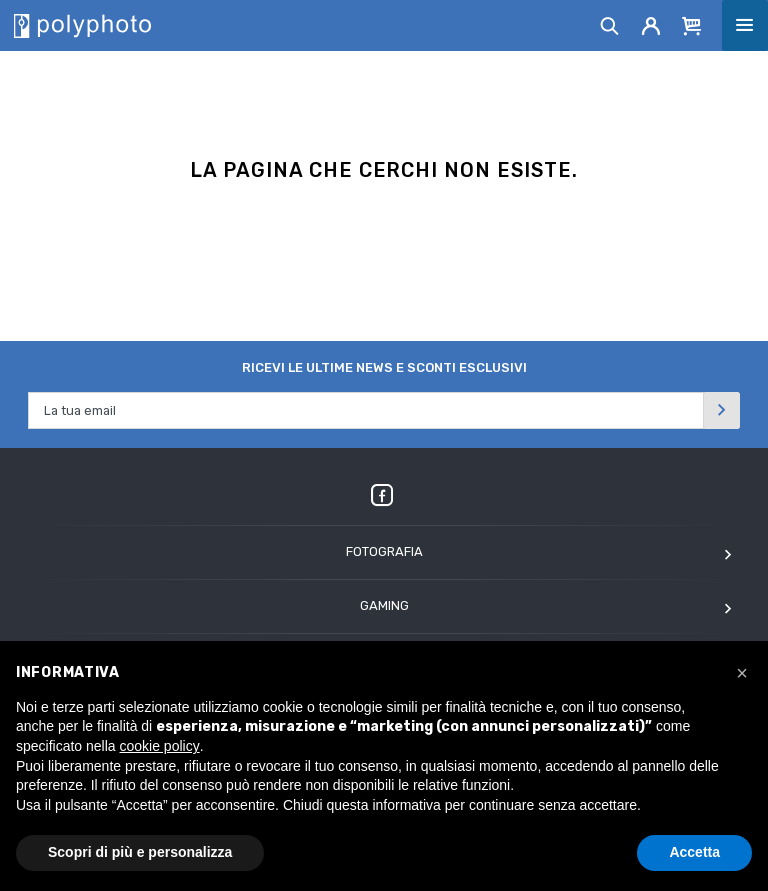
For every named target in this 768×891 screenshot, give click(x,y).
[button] (742, 673)
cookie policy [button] (160, 746)
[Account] (651, 25)
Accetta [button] (694, 852)
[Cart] (692, 25)
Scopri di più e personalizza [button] (140, 852)
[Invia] (722, 410)
